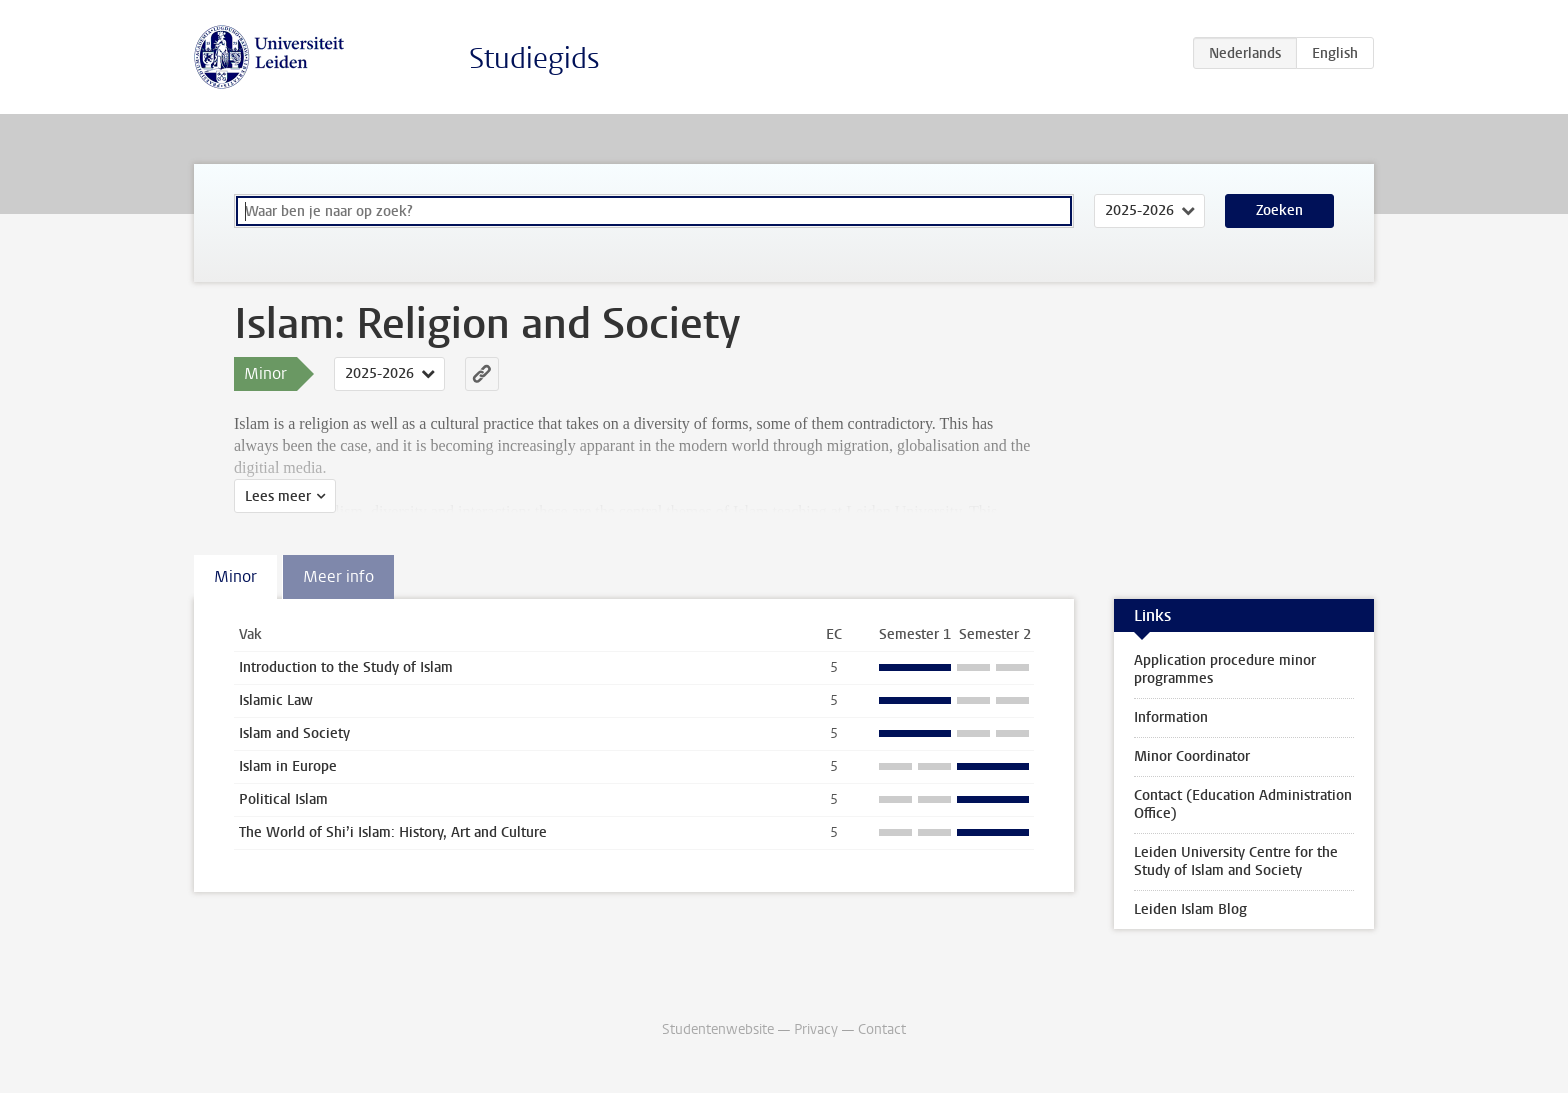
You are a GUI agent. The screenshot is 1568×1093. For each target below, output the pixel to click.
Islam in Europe (288, 766)
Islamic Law (276, 700)
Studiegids (534, 58)
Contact (882, 1029)
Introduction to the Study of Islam (346, 667)
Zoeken (1279, 210)
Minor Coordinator (1192, 756)
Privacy (816, 1029)
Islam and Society (294, 733)
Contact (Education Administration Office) (1243, 804)
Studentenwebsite (718, 1029)
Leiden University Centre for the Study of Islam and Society (1236, 861)
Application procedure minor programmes (1225, 669)
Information (1171, 717)
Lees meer (278, 496)
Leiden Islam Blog (1190, 909)
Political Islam (283, 799)
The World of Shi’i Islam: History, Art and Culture (393, 832)
